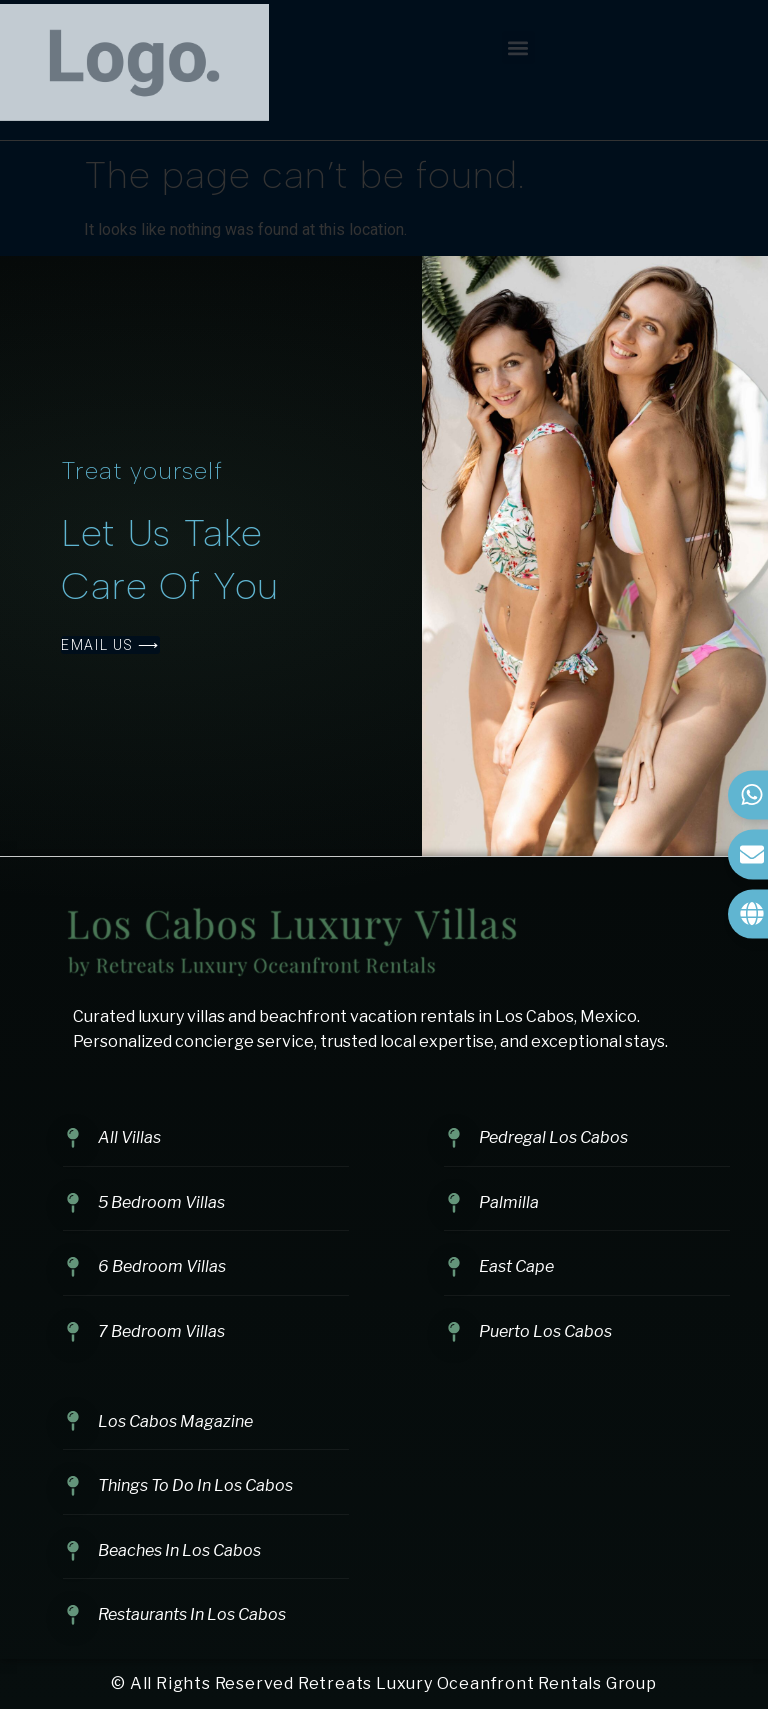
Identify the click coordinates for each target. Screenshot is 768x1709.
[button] (518, 47)
